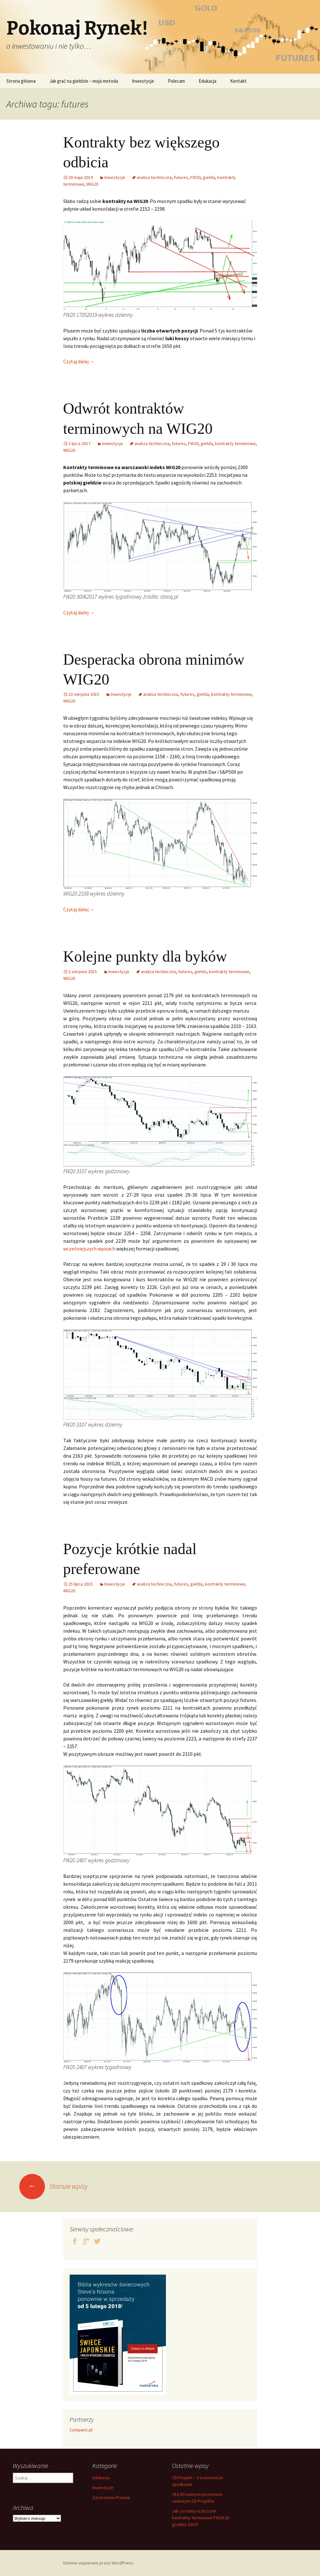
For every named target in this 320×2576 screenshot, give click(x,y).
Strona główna (21, 81)
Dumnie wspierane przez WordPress (98, 2563)
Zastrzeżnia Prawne (111, 2497)
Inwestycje (143, 81)
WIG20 (92, 184)
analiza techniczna (154, 177)
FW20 (195, 177)
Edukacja (207, 81)
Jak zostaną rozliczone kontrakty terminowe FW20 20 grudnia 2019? (200, 2517)
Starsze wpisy (53, 2186)
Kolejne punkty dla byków (145, 956)
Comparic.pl (81, 2430)
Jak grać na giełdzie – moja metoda (83, 81)
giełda (209, 177)
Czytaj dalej (79, 361)
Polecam (176, 81)
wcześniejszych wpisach (89, 1248)
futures (181, 177)
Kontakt (238, 81)
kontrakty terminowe (235, 443)
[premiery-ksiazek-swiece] (118, 2334)
